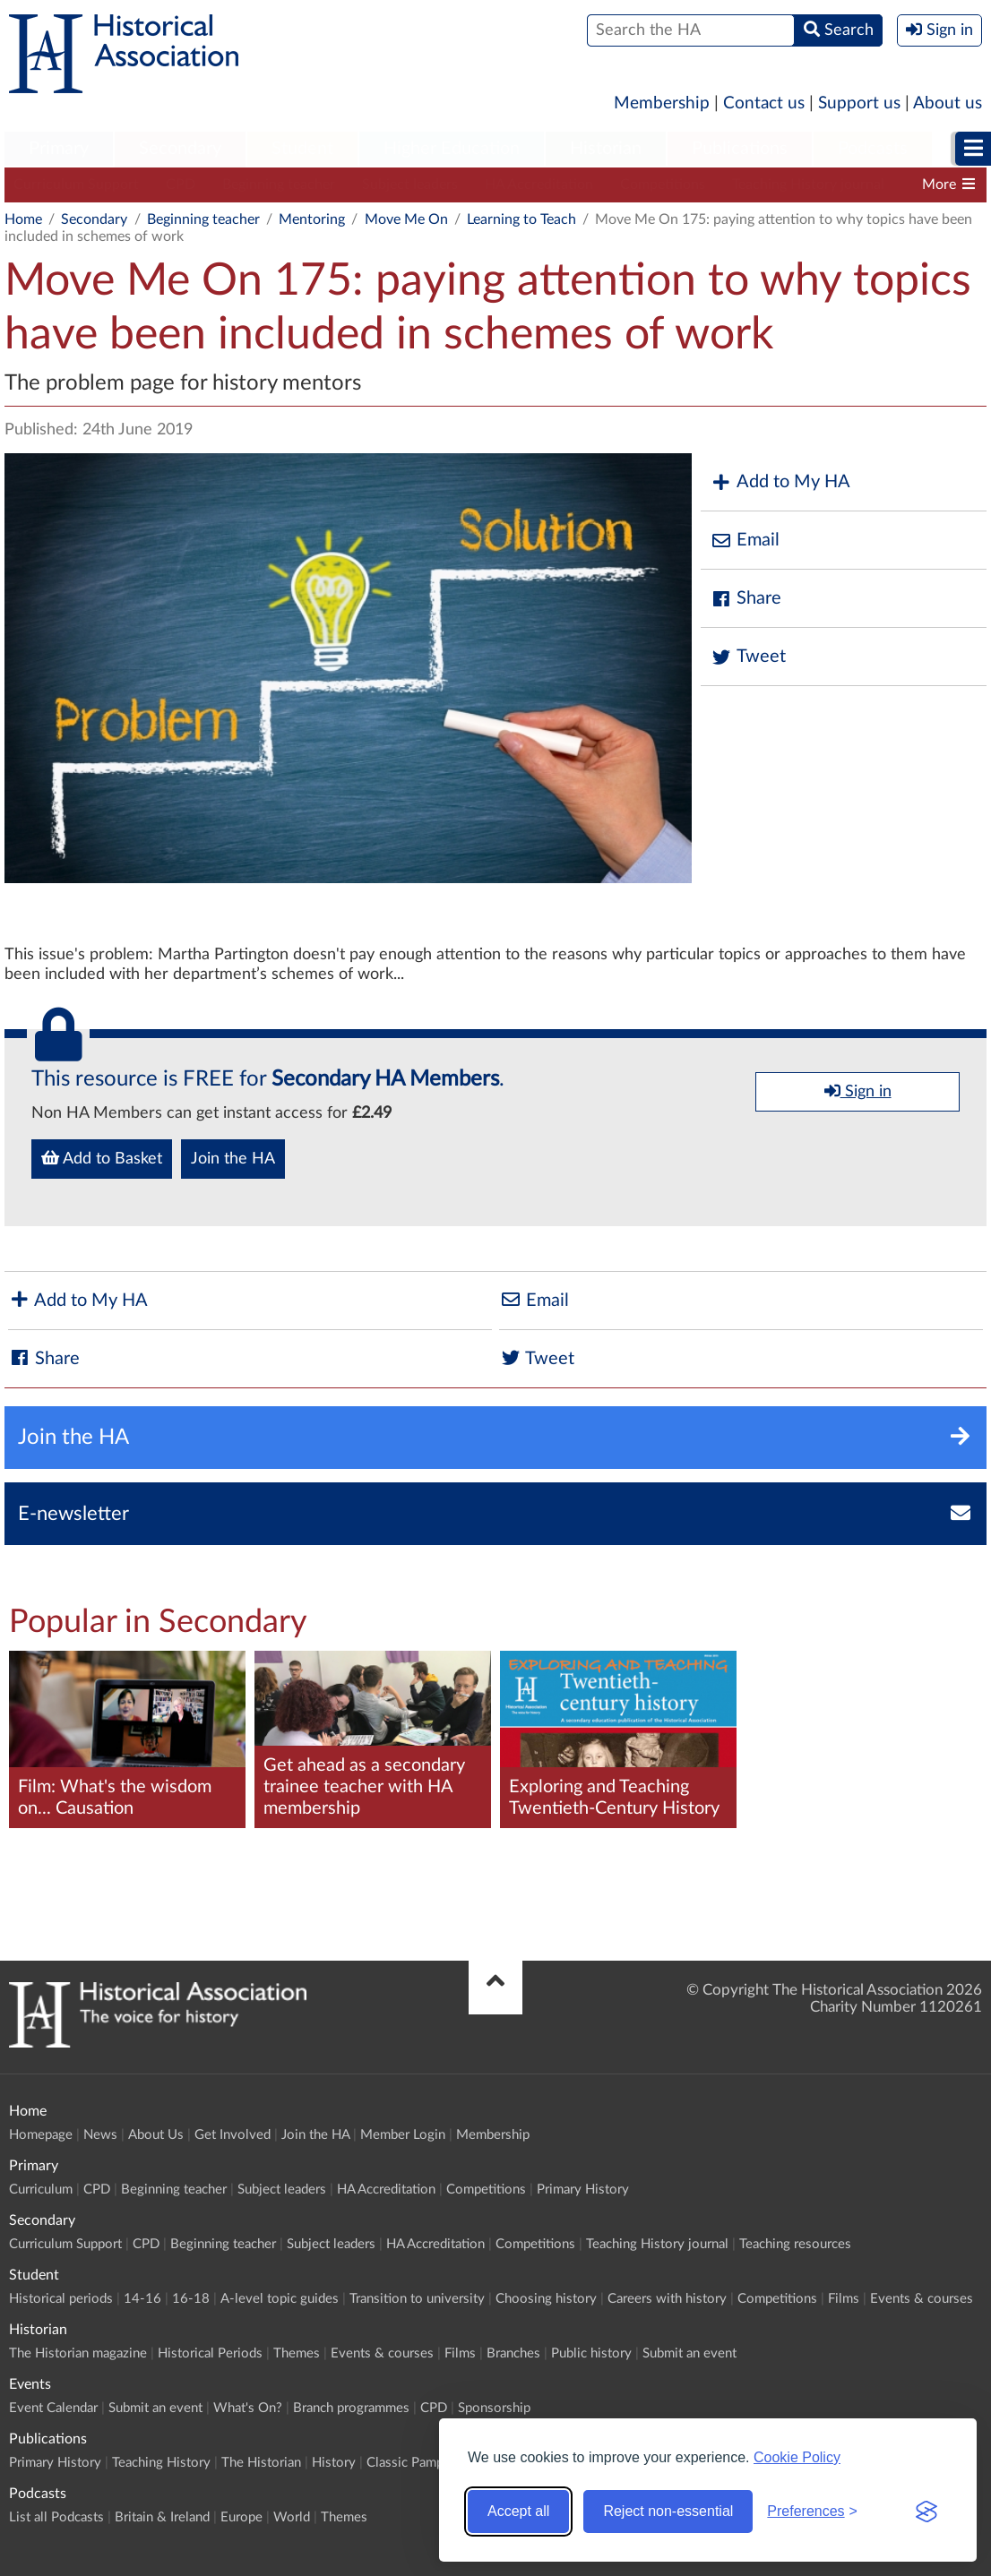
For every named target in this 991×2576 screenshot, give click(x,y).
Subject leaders (410, 184)
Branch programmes (351, 2408)
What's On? (247, 2408)
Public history (591, 2353)
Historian (606, 149)
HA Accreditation (539, 184)
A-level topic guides (279, 2299)
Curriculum (41, 2189)
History (334, 2462)
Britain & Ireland (162, 2517)
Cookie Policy (797, 2457)
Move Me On (406, 219)
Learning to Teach (521, 219)
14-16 (142, 2299)
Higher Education (451, 149)
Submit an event (689, 2353)
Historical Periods (210, 2353)
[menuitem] (59, 149)
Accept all (518, 2511)
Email (745, 540)
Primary (59, 149)
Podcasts (873, 149)
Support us (859, 103)
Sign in (858, 1091)
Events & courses (921, 2299)
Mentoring (312, 219)
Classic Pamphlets (419, 2462)
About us (947, 103)
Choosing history (546, 2299)
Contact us (764, 103)
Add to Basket (101, 1158)
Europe (241, 2517)
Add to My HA (780, 482)
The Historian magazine (78, 2353)
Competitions (662, 184)
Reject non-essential (668, 2511)
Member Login (402, 2135)
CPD (180, 184)
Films (843, 2299)
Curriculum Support (76, 184)
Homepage (41, 2135)
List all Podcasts (56, 2517)
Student (302, 149)
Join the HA (233, 1159)
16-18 (191, 2299)
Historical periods (61, 2299)
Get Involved (232, 2135)
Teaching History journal (808, 184)
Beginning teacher (278, 184)
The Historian (261, 2462)
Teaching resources (795, 2244)
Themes (296, 2353)
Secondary (180, 149)
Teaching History (161, 2462)
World (291, 2517)
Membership (662, 103)
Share (745, 598)
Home (23, 219)
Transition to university (417, 2299)
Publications (740, 149)
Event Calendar (53, 2408)
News (100, 2135)
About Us (156, 2135)
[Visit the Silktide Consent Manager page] (926, 2511)
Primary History (583, 2189)
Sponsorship (494, 2408)
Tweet (748, 657)
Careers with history (667, 2299)
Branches (513, 2353)
